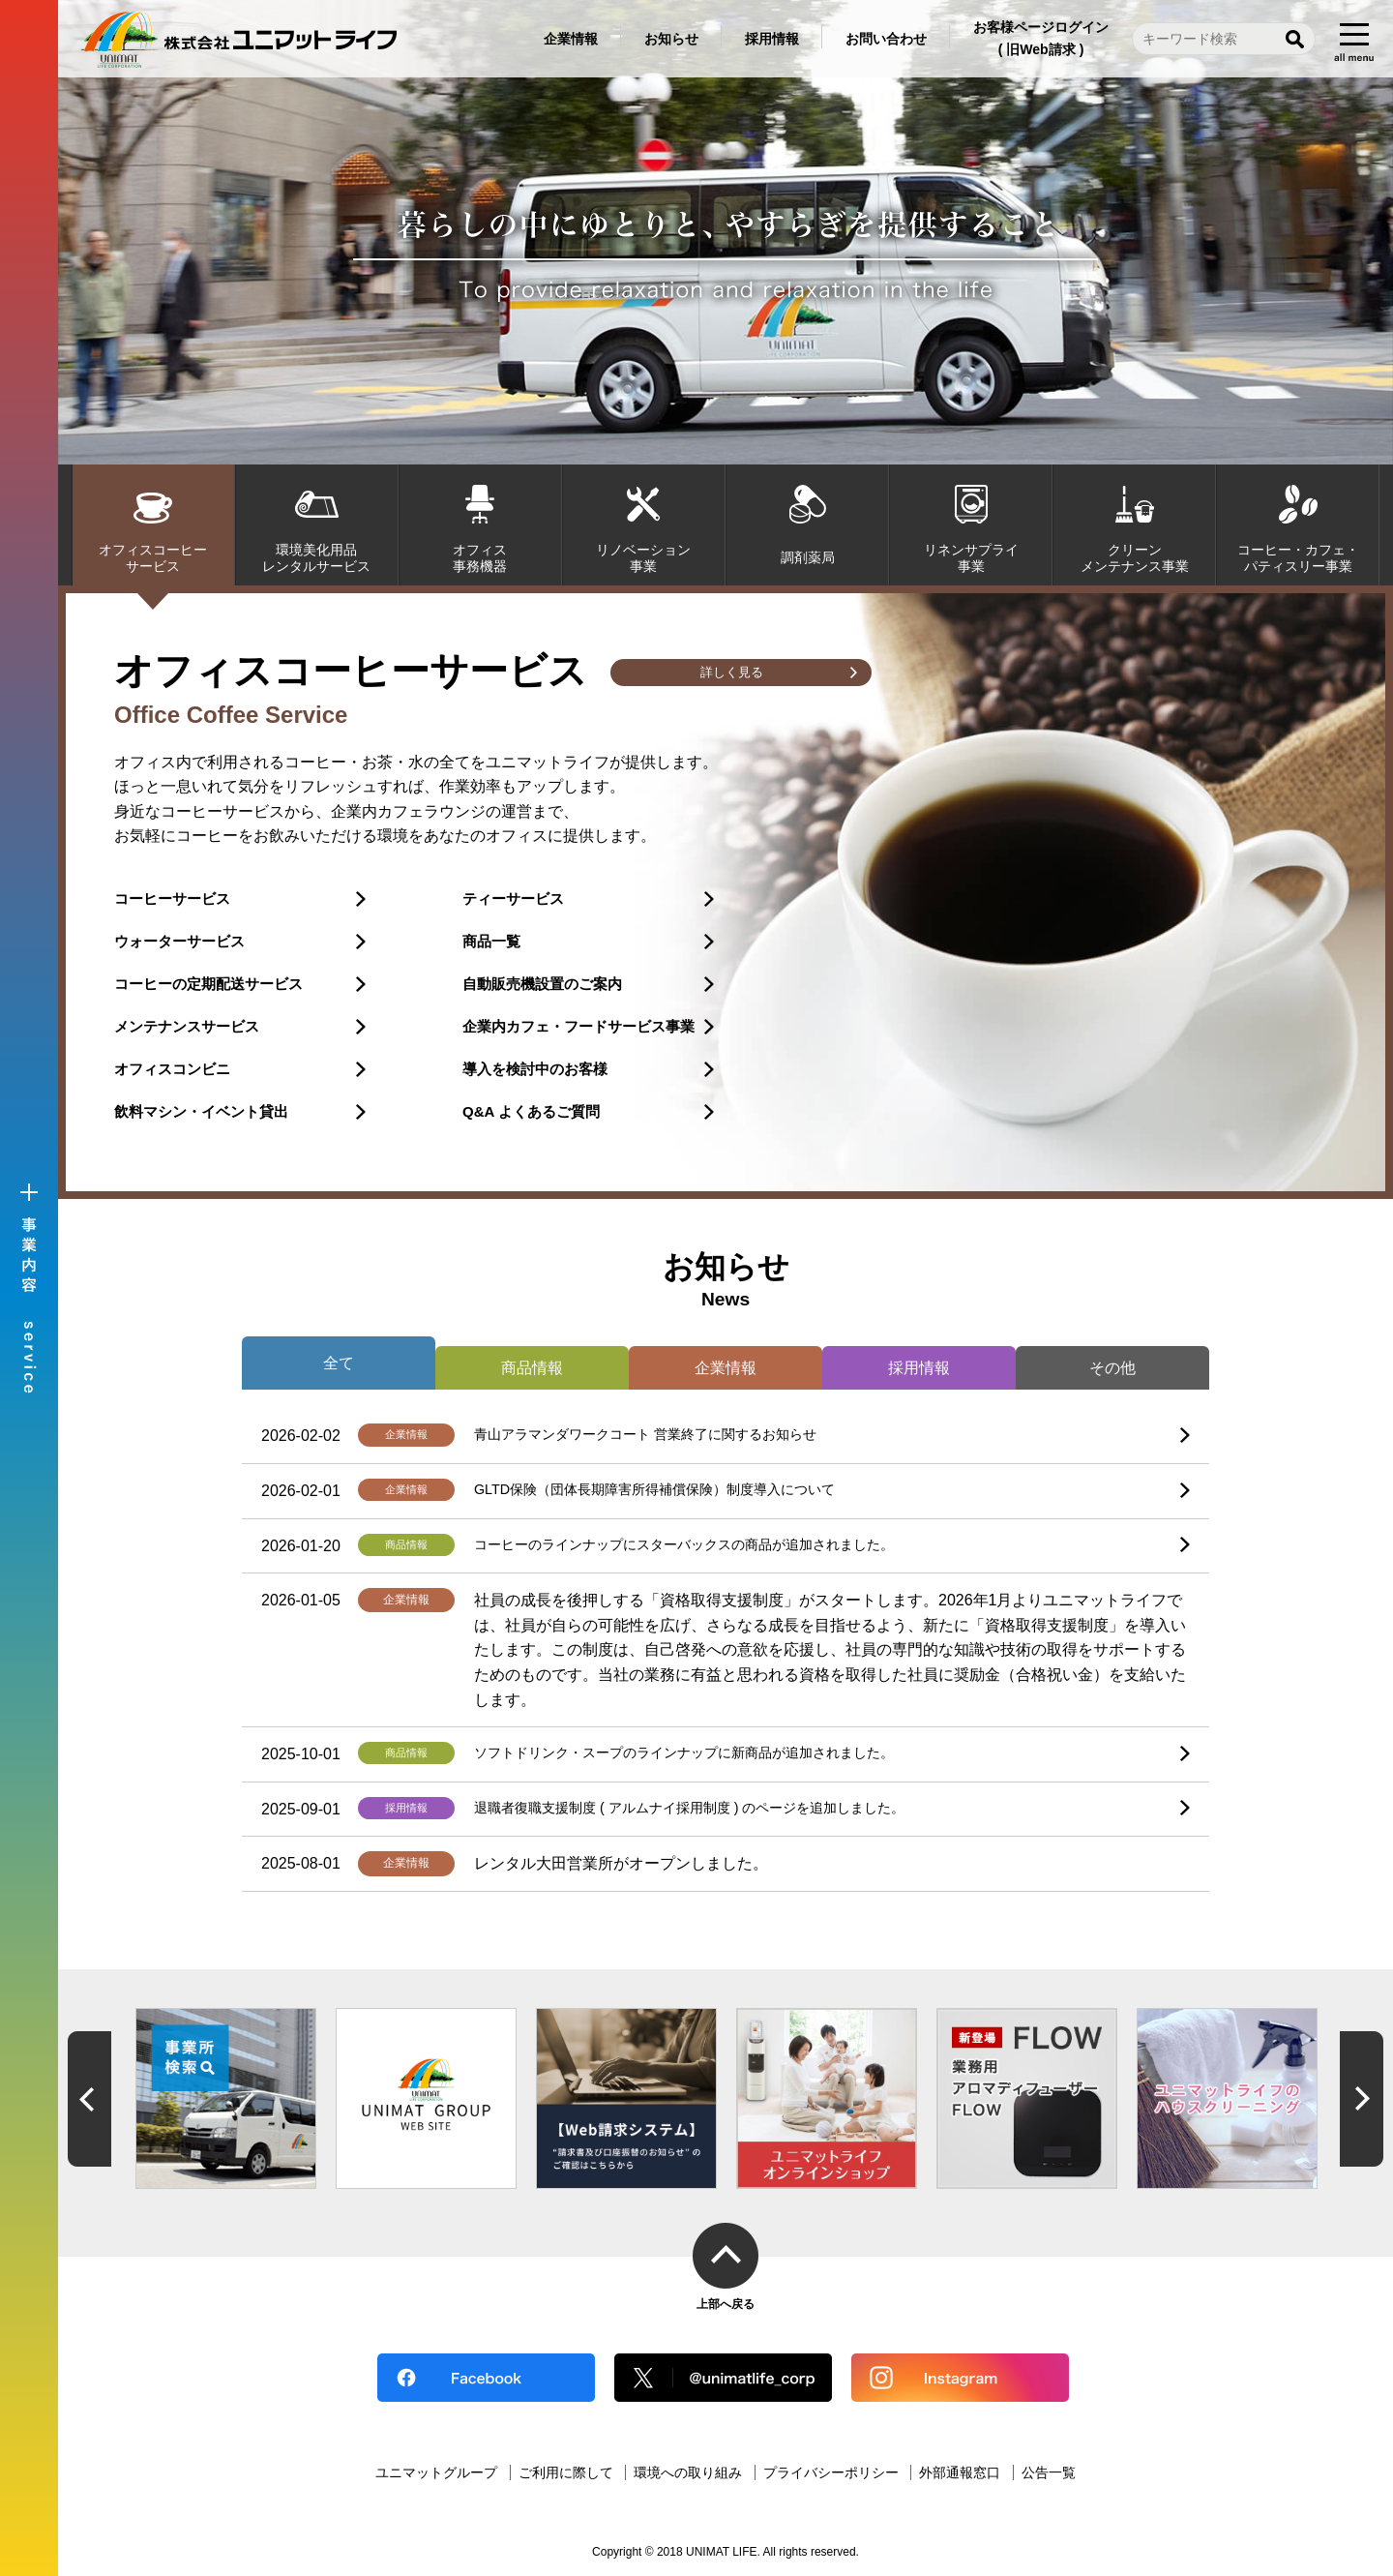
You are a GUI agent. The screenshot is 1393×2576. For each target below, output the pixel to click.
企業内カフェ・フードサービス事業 (578, 1026)
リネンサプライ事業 (971, 558)
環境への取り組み (688, 2472)
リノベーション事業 (643, 558)
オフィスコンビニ (172, 1069)
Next (1361, 2099)
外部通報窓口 (959, 2472)
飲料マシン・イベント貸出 (201, 1111)
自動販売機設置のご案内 (542, 983)
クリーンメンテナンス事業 (1135, 558)
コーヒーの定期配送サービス (208, 983)
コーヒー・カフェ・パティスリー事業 (1298, 558)
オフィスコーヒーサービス (153, 558)
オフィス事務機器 (480, 558)
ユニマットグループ (436, 2472)
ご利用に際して (566, 2472)
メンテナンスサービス (186, 1026)
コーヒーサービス (172, 898)
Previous (89, 2099)
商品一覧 (491, 941)
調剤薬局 (808, 557)
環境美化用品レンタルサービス (316, 558)
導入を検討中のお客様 (535, 1069)
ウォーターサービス (179, 941)
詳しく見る (731, 673)
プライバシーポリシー (831, 2472)
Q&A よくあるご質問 (531, 1111)
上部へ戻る (725, 2304)
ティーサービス (513, 898)
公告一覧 (1049, 2472)
